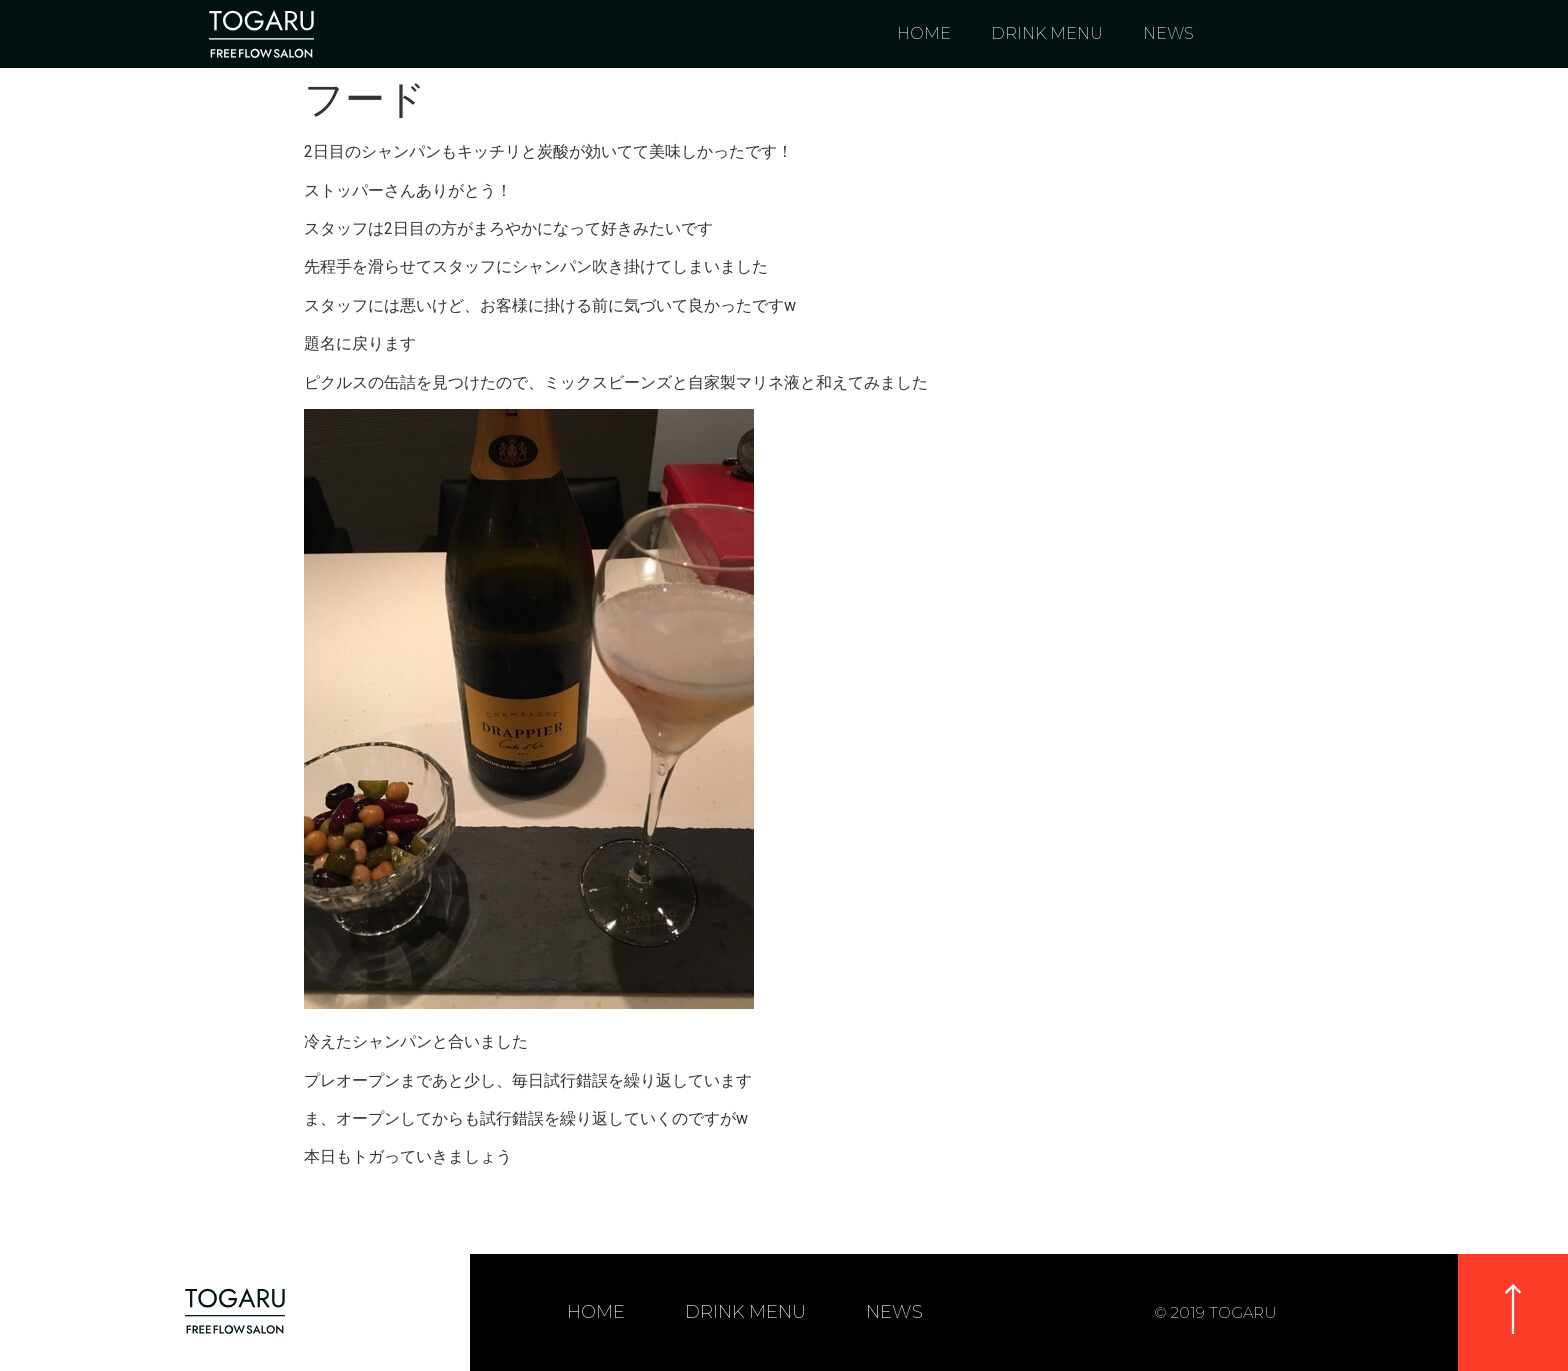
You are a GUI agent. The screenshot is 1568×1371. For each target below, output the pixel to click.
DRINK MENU (1047, 33)
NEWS (1168, 33)
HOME (924, 33)
